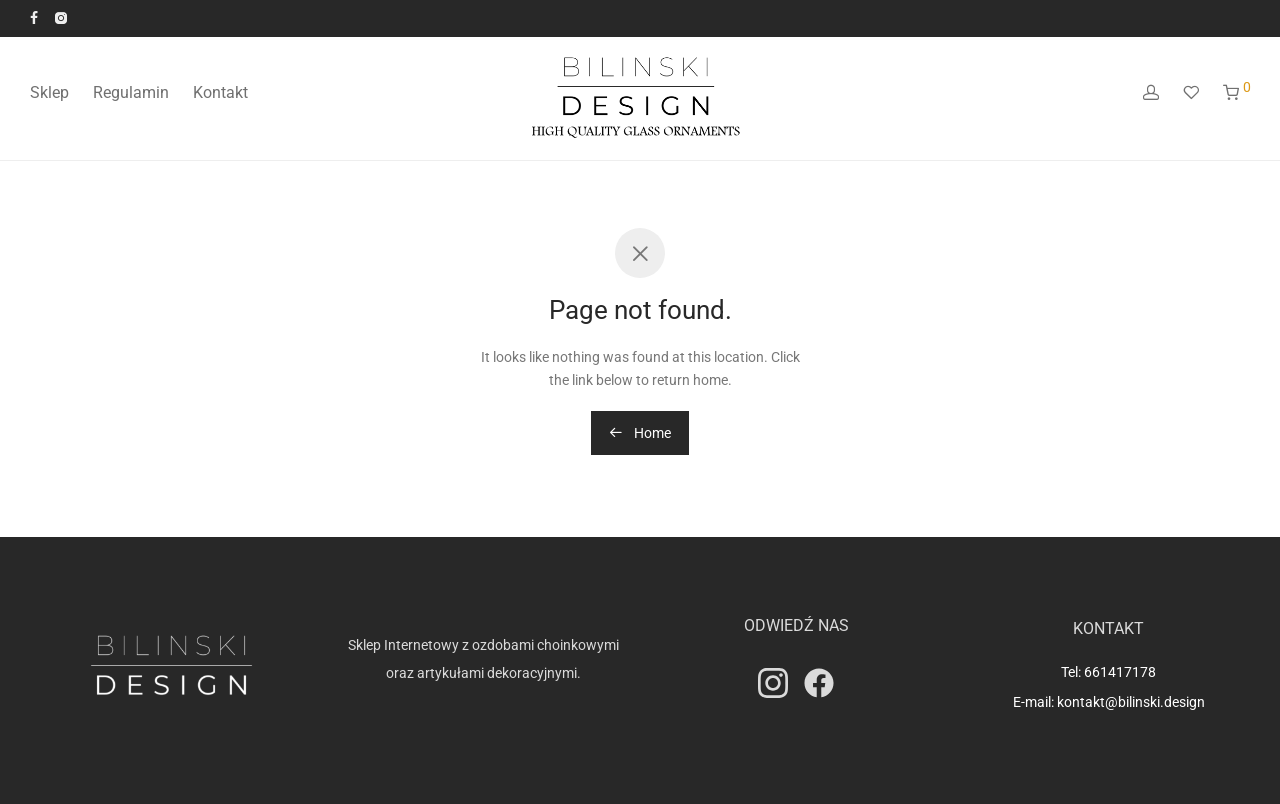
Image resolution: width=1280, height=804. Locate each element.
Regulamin (131, 92)
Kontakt (220, 92)
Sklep (49, 92)
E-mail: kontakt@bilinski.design (1109, 702)
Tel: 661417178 (1108, 672)
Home (640, 433)
